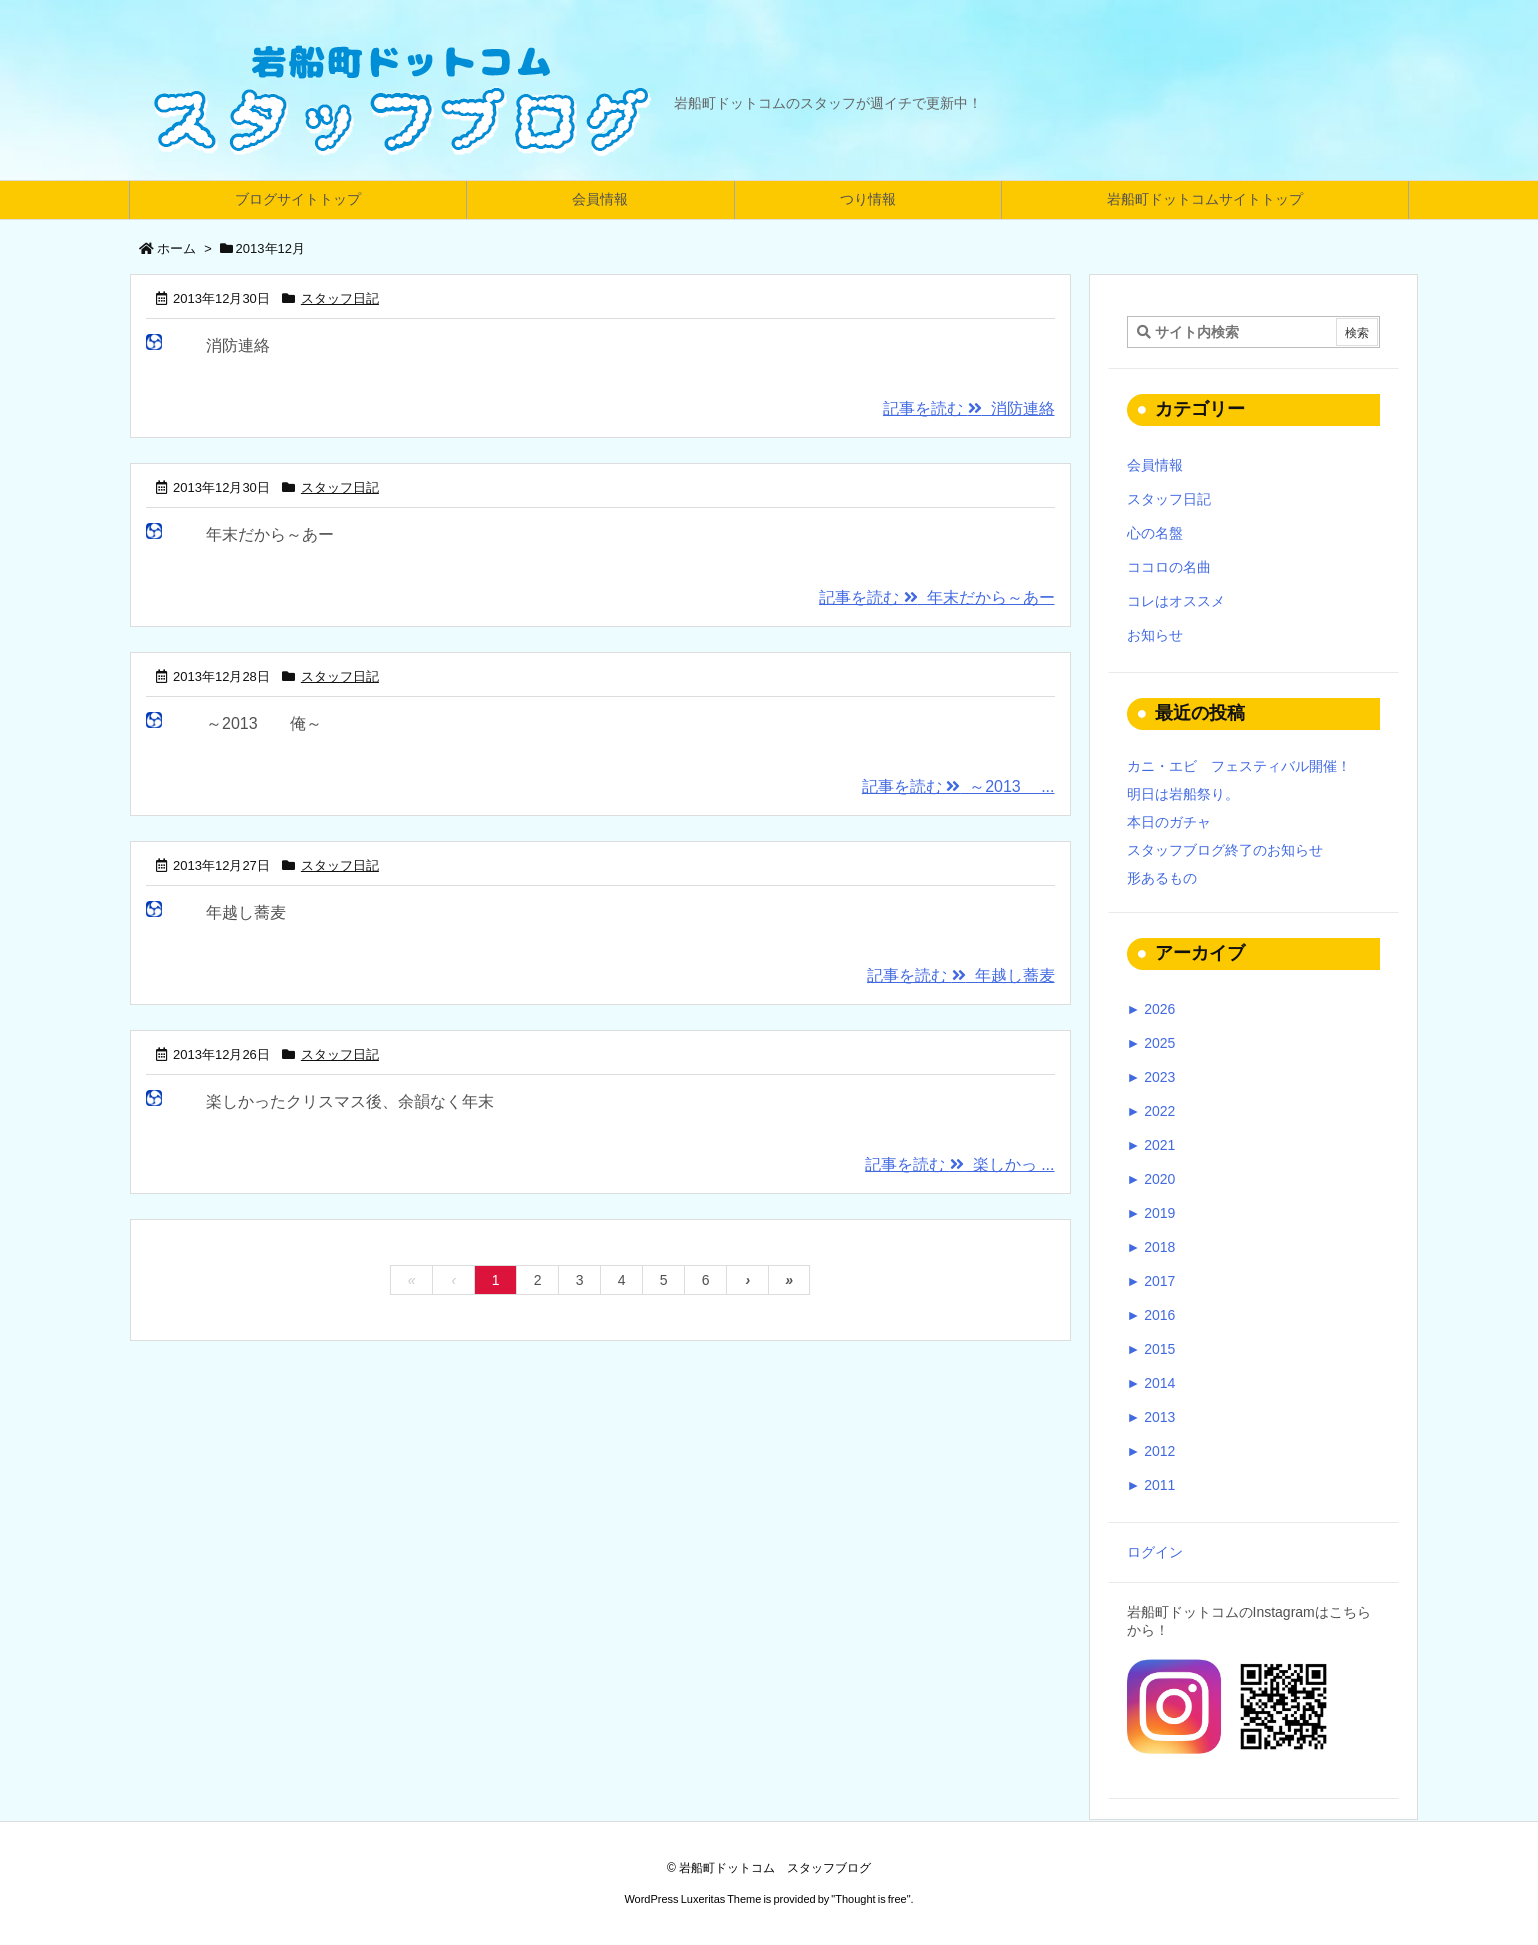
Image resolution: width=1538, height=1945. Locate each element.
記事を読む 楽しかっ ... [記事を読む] (959, 1164)
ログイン (1155, 1552)
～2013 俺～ (264, 723)
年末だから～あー (270, 534)
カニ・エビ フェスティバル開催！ (1239, 766)
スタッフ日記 (340, 298)
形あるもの (1162, 878)
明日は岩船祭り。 (1183, 794)
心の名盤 (1155, 533)
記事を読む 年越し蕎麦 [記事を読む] (960, 975)
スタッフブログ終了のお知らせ (1225, 850)
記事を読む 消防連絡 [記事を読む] (968, 408)
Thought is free (870, 1899)
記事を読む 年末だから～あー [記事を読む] (936, 597)
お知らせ (1155, 635)
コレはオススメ (1176, 601)
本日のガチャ (1169, 822)
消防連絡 (238, 345)
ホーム (176, 248)
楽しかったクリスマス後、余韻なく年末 (350, 1101)
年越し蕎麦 (246, 912)
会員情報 (1155, 465)
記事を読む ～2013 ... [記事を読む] (958, 786)
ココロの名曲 (1169, 567)
